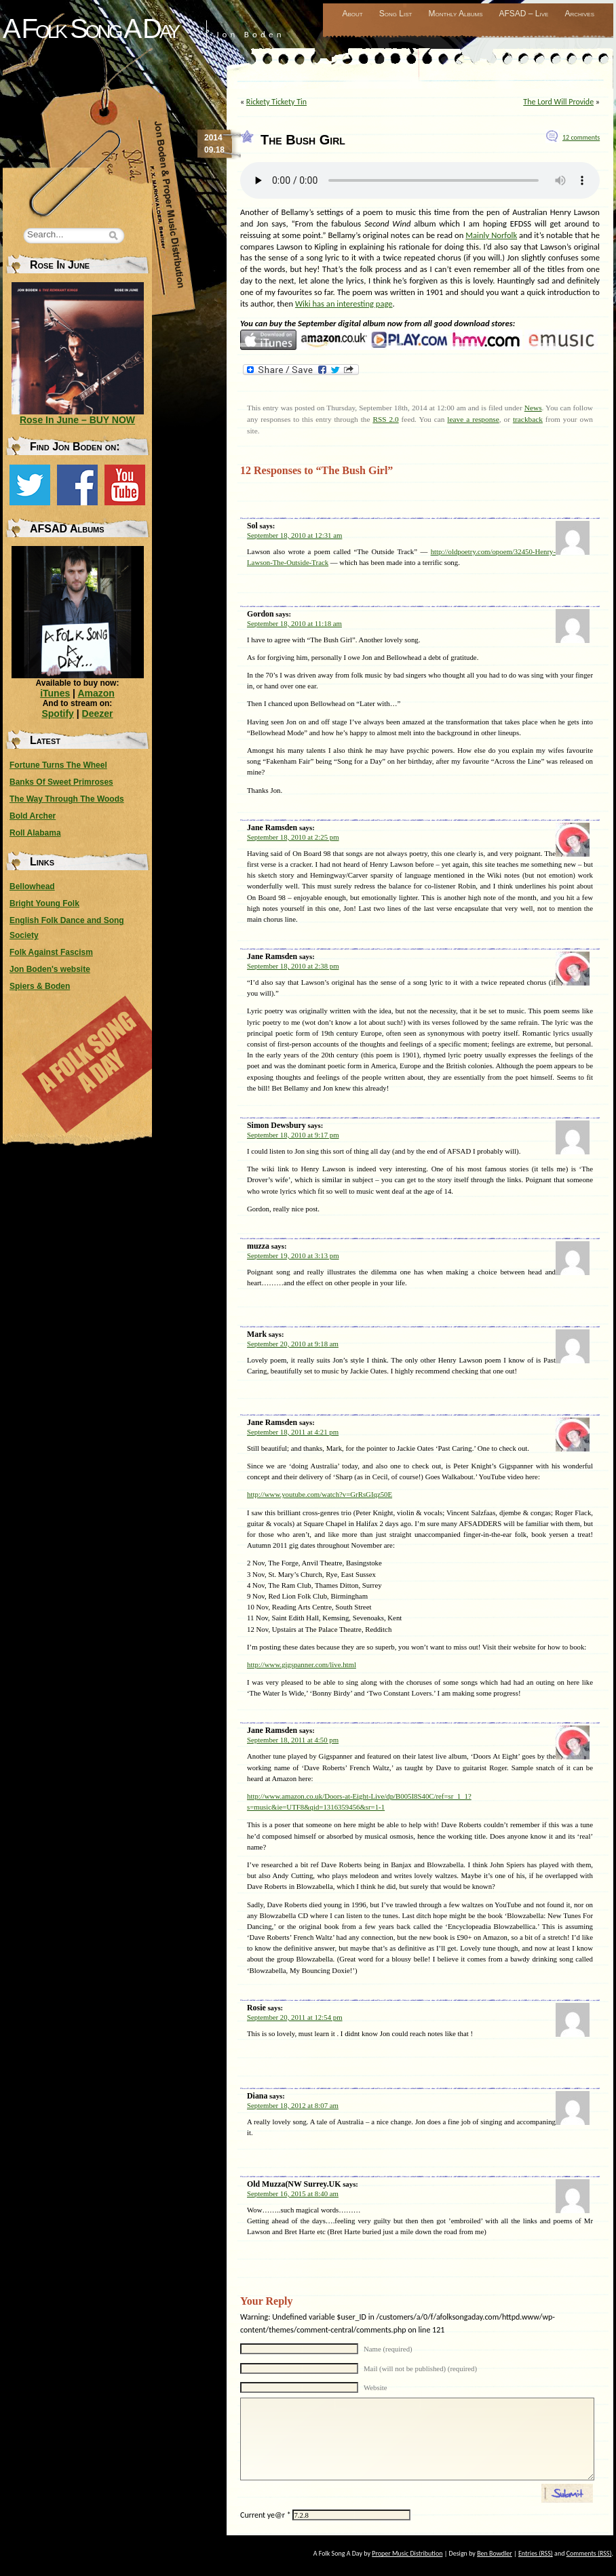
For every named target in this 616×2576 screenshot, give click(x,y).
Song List (395, 13)
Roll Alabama (35, 833)
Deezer (97, 713)
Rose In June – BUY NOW (77, 419)
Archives (579, 13)
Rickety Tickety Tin (276, 101)
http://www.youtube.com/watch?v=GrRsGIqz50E (319, 1494)
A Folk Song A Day (90, 28)
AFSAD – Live (524, 13)
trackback (528, 419)
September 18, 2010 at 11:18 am (294, 623)
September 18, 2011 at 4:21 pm (293, 1432)
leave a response (473, 419)
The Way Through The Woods (66, 799)
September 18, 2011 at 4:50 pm (293, 1740)
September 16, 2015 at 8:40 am (293, 2193)
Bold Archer (32, 816)
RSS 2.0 (385, 419)
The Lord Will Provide (558, 101)
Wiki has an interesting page (344, 303)
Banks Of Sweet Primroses (61, 782)
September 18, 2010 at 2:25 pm (293, 837)
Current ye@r (265, 2515)
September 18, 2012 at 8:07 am (293, 2105)
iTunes (55, 693)
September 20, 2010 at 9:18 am (293, 1344)
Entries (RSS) (535, 2553)
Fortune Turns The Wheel (58, 765)
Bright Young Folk (44, 903)
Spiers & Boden (39, 986)
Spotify (57, 713)
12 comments (581, 137)
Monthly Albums (455, 13)
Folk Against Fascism (51, 952)
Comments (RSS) (589, 2553)
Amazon (95, 693)
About (352, 13)
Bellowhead (32, 886)
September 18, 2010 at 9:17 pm (293, 1135)
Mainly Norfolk (491, 235)
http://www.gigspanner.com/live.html (301, 1664)
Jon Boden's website (49, 969)
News (533, 408)
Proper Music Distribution (407, 2553)
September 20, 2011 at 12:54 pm (295, 2017)
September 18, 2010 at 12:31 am (294, 535)
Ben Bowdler (494, 2553)
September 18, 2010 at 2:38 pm (293, 966)
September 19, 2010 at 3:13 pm (293, 1255)
